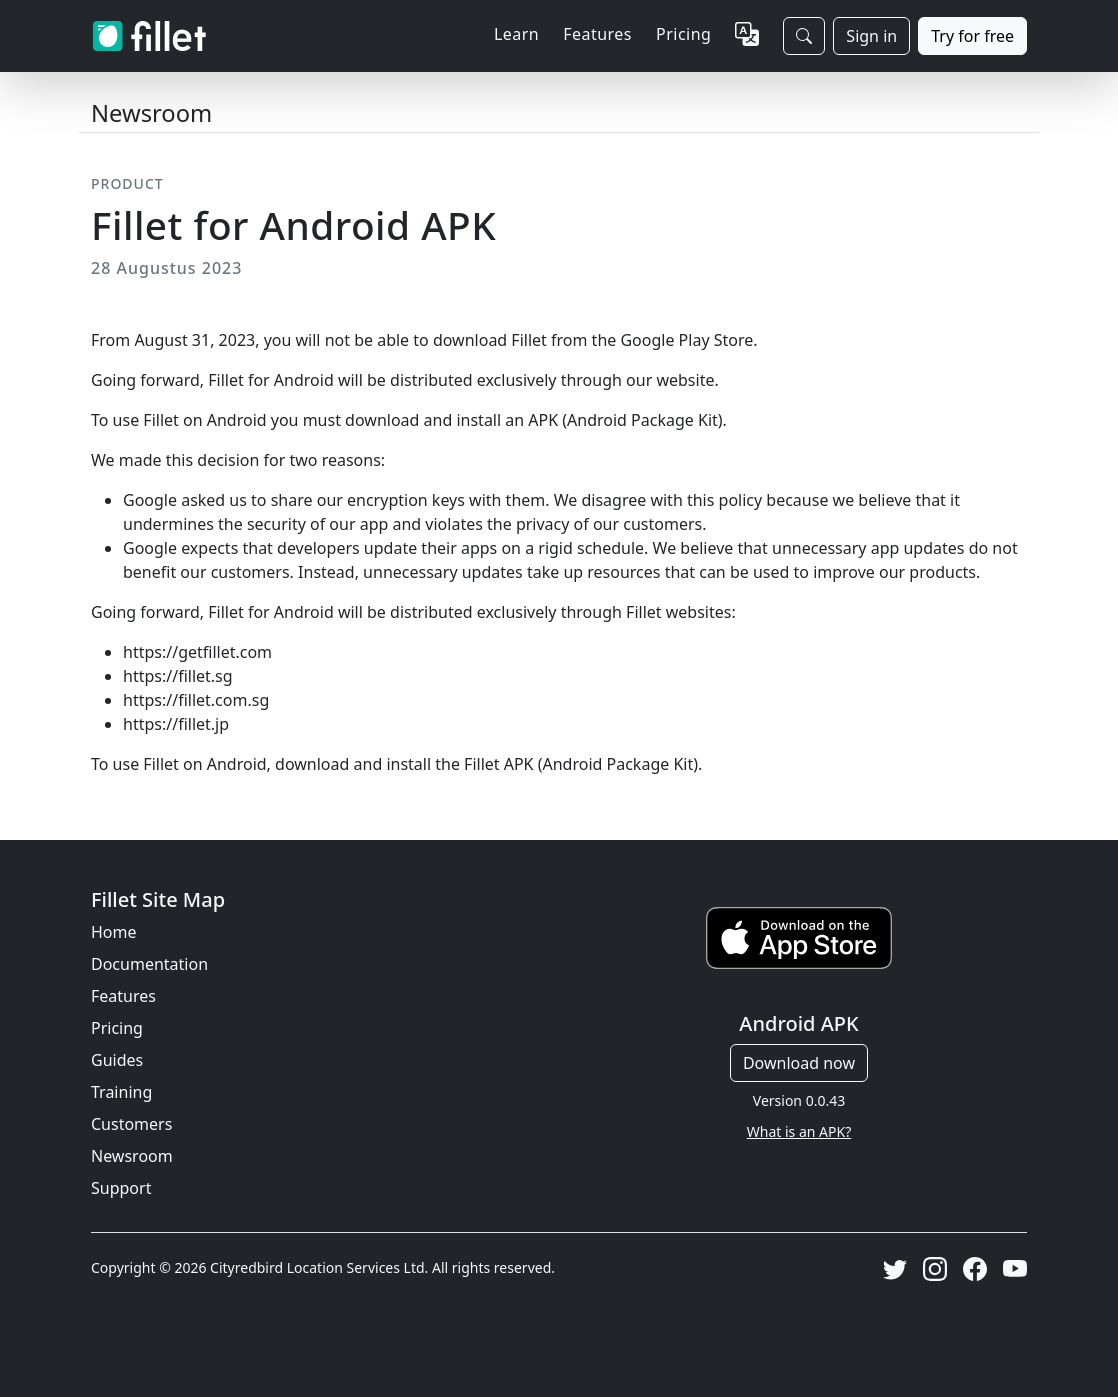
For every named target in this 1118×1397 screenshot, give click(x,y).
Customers (131, 1124)
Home (114, 932)
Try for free (972, 36)
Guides (117, 1060)
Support (121, 1188)
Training (121, 1092)
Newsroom (132, 1156)
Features (123, 996)
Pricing (683, 34)
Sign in (871, 36)
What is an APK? (799, 1131)
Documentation (149, 964)
